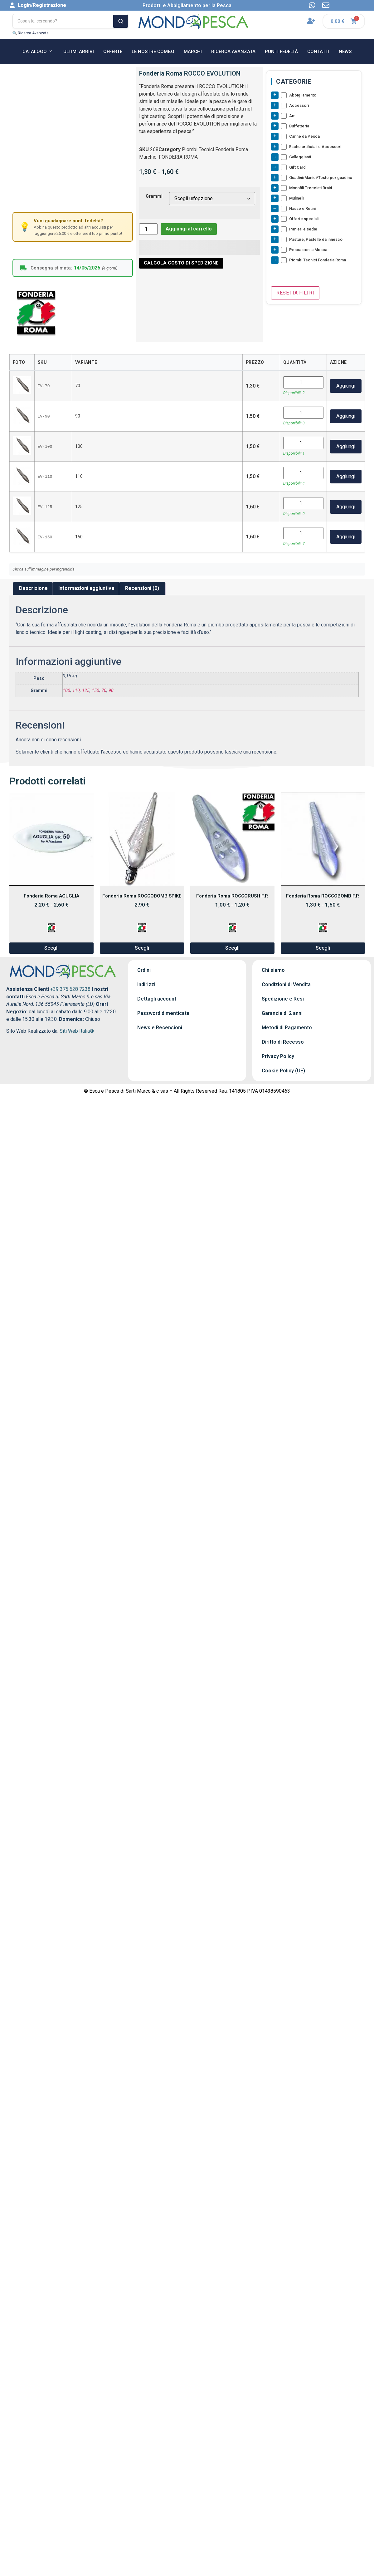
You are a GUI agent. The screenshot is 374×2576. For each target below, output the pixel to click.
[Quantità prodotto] (148, 229)
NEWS (345, 51)
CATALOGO (37, 51)
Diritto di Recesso (283, 1042)
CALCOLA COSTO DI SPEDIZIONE (181, 263)
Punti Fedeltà (281, 51)
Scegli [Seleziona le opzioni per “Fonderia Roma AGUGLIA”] (51, 948)
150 (95, 690)
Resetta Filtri (295, 293)
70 (103, 690)
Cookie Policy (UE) (283, 1071)
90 (111, 690)
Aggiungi (345, 386)
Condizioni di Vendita (286, 984)
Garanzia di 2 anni (282, 1013)
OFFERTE (112, 51)
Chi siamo (273, 970)
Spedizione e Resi (283, 999)
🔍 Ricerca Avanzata (30, 33)
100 (66, 690)
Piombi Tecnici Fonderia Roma (215, 149)
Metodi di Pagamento (287, 1028)
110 (76, 690)
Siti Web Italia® (77, 1031)
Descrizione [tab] (33, 588)
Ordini (144, 970)
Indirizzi (146, 984)
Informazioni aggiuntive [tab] (86, 588)
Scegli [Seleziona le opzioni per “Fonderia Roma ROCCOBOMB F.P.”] (323, 948)
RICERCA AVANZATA (233, 51)
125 (86, 690)
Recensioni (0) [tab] (142, 588)
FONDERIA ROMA (178, 157)
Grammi (154, 196)
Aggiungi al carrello (189, 229)
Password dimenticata (163, 1013)
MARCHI (193, 51)
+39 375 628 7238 (70, 989)
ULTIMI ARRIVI (78, 51)
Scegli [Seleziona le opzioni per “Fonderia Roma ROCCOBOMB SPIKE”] (142, 948)
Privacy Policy (278, 1056)
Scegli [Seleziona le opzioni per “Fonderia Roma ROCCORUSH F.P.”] (232, 948)
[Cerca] (120, 21)
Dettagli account (156, 999)
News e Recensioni (159, 1028)
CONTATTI (318, 51)
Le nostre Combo (153, 51)
